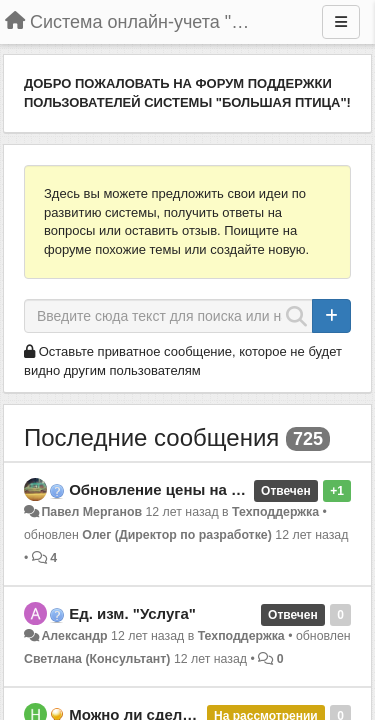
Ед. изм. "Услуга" (132, 613)
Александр (74, 636)
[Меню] (341, 22)
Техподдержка (275, 512)
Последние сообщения (151, 437)
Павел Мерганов (91, 512)
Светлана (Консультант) (97, 659)
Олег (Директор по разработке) (177, 535)
